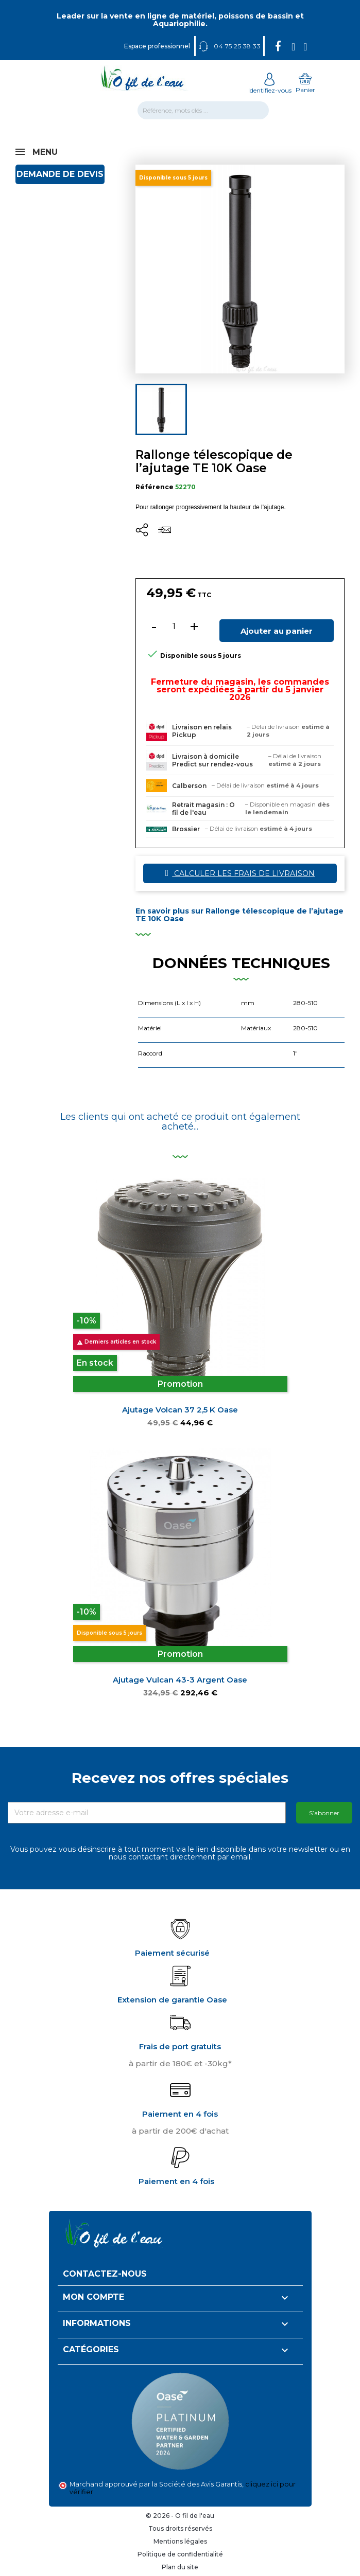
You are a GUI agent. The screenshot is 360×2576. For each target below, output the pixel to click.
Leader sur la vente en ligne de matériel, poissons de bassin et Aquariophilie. (180, 19)
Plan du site (180, 2567)
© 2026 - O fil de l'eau (180, 2515)
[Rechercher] (203, 110)
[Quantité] (174, 626)
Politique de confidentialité (180, 2554)
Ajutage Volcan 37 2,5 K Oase (180, 1410)
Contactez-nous (105, 2274)
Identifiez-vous (270, 86)
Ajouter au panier (277, 631)
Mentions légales (180, 2541)
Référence (154, 487)
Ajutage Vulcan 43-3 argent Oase (180, 1680)
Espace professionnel (157, 46)
